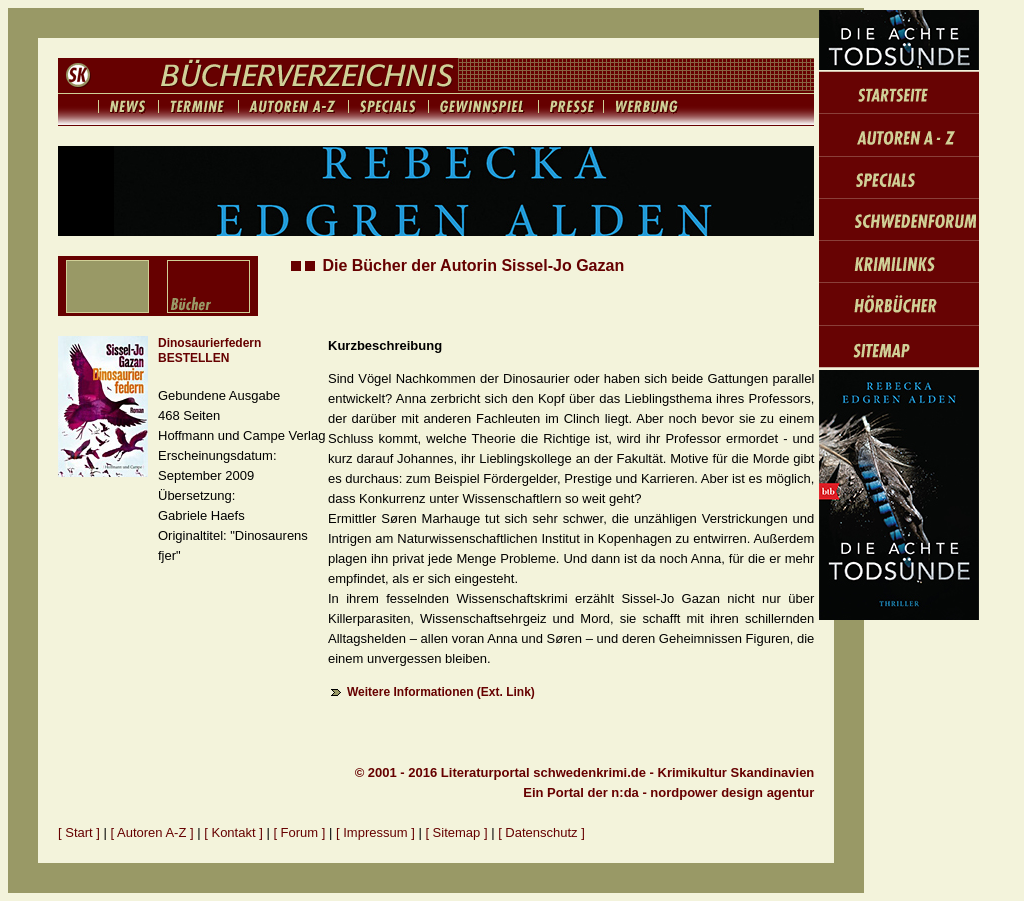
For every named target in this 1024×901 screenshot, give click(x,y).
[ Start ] (79, 832)
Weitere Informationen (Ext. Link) (441, 692)
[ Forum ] (299, 832)
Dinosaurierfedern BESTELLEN (209, 350)
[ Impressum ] (377, 832)
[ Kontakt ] (233, 832)
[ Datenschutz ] (541, 832)
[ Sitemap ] (456, 832)
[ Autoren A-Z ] (152, 832)
